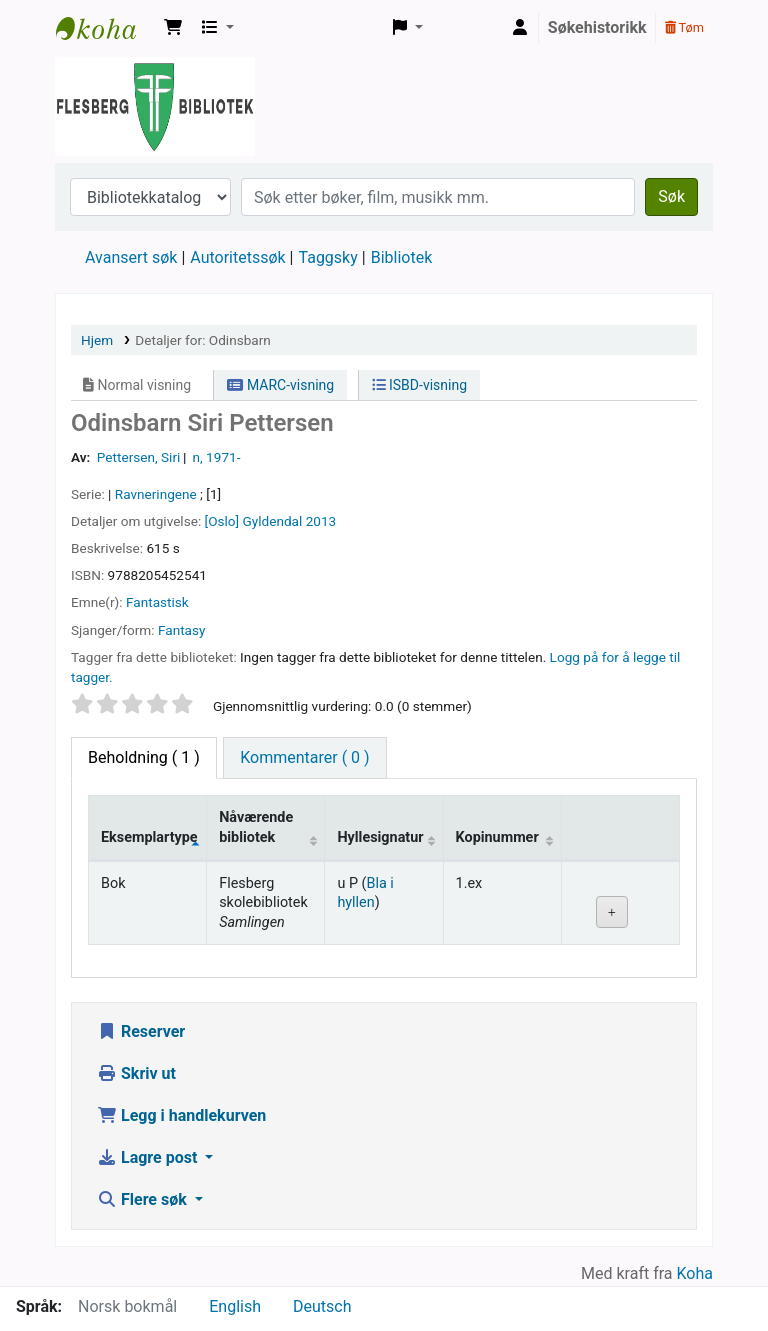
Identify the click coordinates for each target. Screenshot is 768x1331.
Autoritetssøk (237, 257)
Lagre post (149, 1157)
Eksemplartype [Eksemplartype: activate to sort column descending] (149, 837)
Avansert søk (131, 257)
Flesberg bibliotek (106, 28)
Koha (695, 1273)
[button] (173, 28)
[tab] (304, 758)
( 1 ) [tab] (144, 757)
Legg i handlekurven (181, 1115)
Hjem (97, 340)
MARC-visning (280, 385)
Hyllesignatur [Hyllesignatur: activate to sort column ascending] (380, 837)
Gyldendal (273, 521)
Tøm (684, 27)
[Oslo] (222, 521)
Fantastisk (157, 602)
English (235, 1306)
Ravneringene (156, 494)
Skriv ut (136, 1073)
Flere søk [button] (144, 1199)
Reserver (141, 1031)
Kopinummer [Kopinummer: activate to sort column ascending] (497, 837)
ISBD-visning (420, 385)
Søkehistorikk (597, 27)
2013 (321, 521)
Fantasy (181, 630)
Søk (671, 196)
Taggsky (328, 257)
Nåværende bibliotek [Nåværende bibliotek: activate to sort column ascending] (256, 827)
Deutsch (322, 1306)
